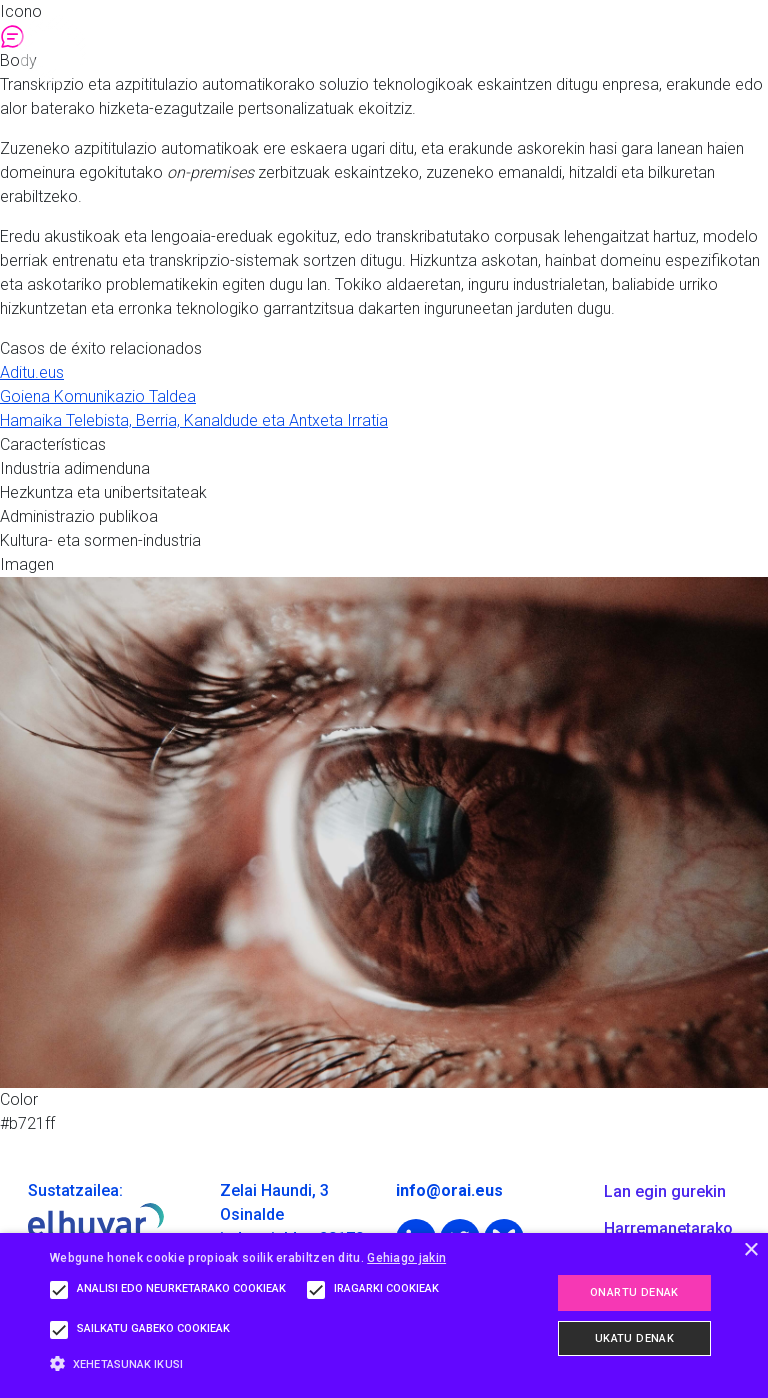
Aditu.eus (32, 372)
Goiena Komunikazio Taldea (98, 396)
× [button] (750, 1250)
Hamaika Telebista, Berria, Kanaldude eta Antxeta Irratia (194, 420)
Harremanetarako (668, 1228)
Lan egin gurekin (665, 1191)
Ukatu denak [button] (634, 1338)
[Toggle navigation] (732, 49)
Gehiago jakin (406, 1258)
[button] (267, 1363)
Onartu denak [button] (634, 1292)
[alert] (384, 1315)
